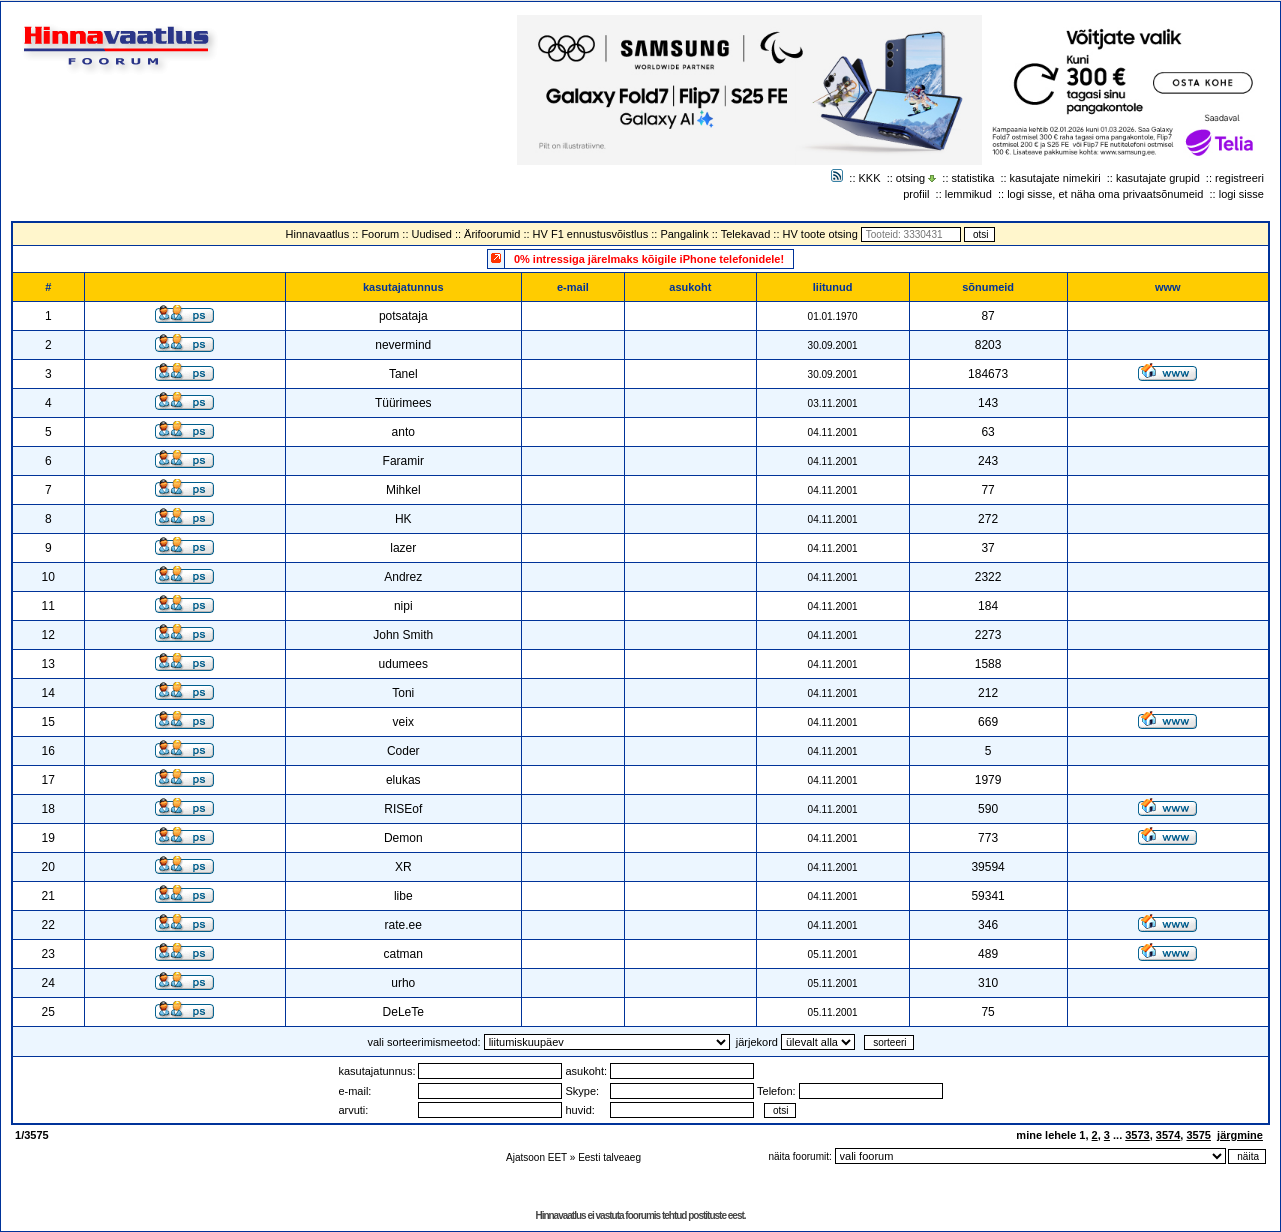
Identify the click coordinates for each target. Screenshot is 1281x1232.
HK (403, 519)
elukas (403, 780)
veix (403, 722)
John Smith (403, 635)
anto (403, 432)
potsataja (403, 316)
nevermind (403, 345)
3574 (1168, 1135)
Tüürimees (403, 403)
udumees (403, 664)
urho (403, 983)
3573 (1137, 1135)
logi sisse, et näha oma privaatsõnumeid (1105, 194)
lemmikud (968, 194)
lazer (403, 548)
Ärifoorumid (492, 234)
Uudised (432, 234)
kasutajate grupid (1158, 178)
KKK (870, 178)
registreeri (1239, 178)
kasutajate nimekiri (1055, 178)
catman (403, 954)
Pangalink (684, 234)
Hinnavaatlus (318, 234)
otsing (910, 178)
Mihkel (403, 490)
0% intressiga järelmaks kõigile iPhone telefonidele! (649, 259)
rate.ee (403, 925)
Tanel (403, 374)
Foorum (380, 234)
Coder (403, 751)
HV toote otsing (820, 234)
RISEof (403, 809)
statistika (973, 178)
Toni (403, 693)
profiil (916, 194)
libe (403, 896)
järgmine (1240, 1135)
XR (403, 867)
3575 (1198, 1135)
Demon (403, 838)
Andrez (403, 577)
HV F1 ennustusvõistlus (591, 234)
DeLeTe (403, 1012)
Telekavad (746, 234)
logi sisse (1241, 194)
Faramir (403, 461)
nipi (403, 606)
